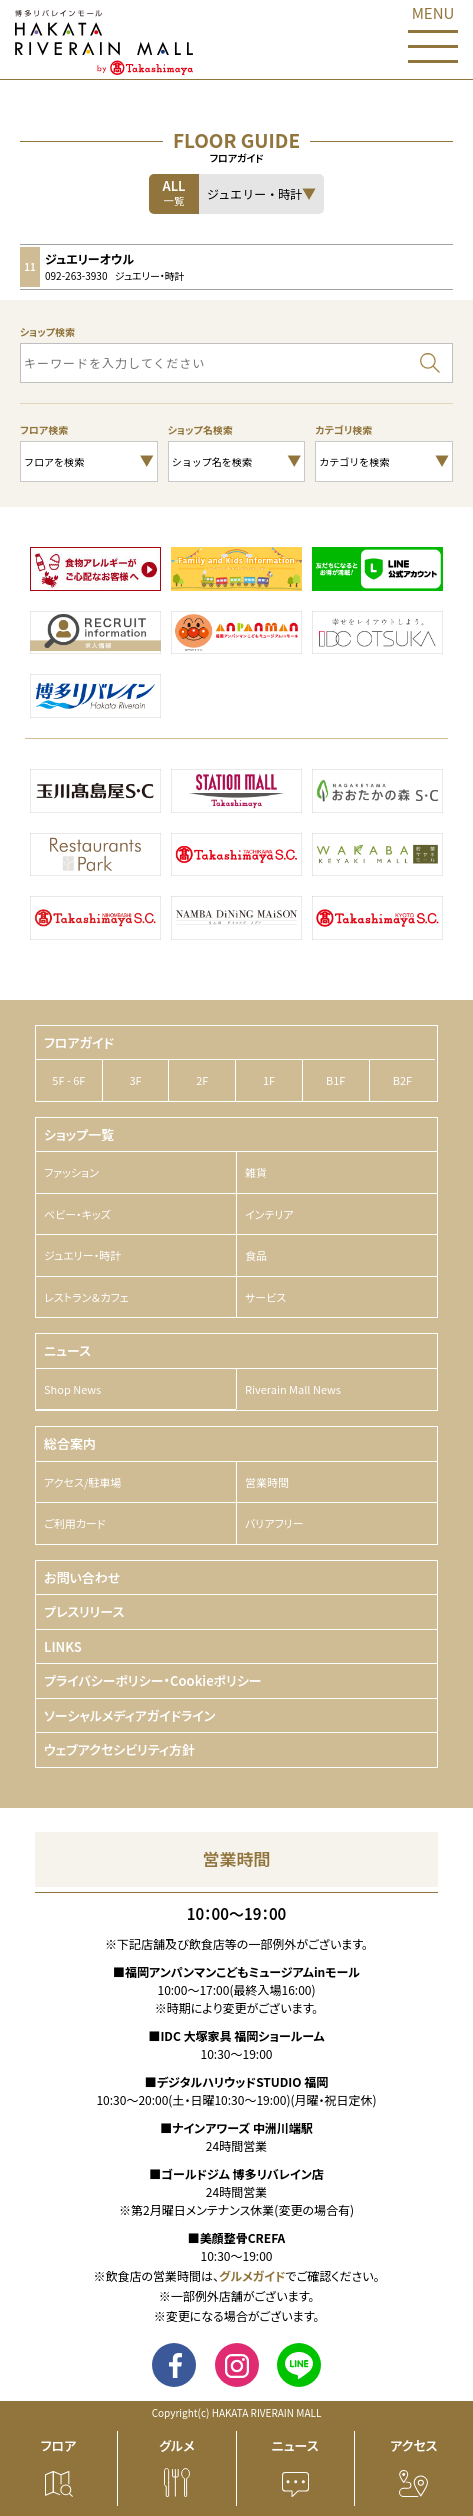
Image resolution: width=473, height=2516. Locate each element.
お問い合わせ (82, 1577)
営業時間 (267, 1482)
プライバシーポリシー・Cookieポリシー (153, 1680)
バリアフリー (274, 1523)
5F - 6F (68, 1080)
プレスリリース (84, 1611)
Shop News (72, 1389)
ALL (174, 192)
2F (202, 1080)
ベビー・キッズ (77, 1214)
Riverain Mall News (293, 1389)
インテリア (269, 1214)
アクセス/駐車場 (82, 1482)
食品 (256, 1255)
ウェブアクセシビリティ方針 (119, 1749)
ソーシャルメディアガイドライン (129, 1715)
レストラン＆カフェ (86, 1297)
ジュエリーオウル (89, 258)
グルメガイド (252, 2275)
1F (269, 1080)
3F (135, 1080)
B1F (335, 1080)
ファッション (71, 1172)
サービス (265, 1297)
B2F (402, 1080)
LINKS (63, 1646)
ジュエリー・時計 (82, 1255)
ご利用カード (74, 1523)
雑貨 (256, 1172)
